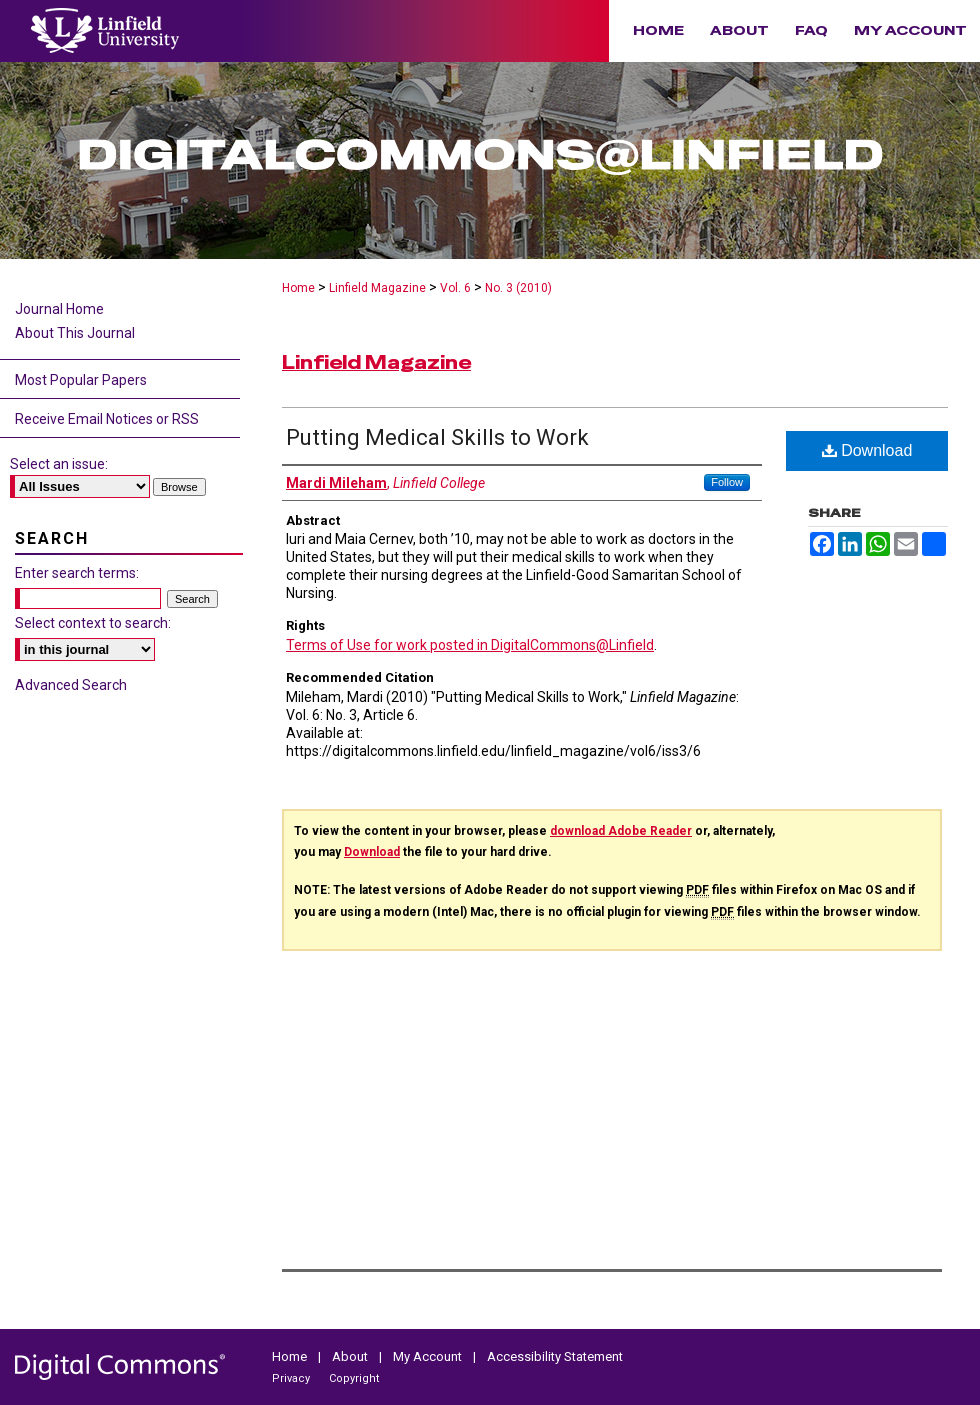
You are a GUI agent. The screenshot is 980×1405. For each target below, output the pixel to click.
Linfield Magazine (377, 288)
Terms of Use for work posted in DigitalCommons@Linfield (470, 645)
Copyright (354, 1378)
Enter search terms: (77, 573)
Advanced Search (71, 685)
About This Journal (75, 333)
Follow (727, 482)
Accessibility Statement (555, 1356)
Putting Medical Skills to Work (437, 437)
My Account (429, 1356)
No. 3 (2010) (518, 288)
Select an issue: (59, 464)
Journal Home (59, 309)
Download (867, 450)
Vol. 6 (455, 288)
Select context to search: (93, 623)
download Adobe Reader (621, 831)
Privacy (292, 1378)
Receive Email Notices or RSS (107, 419)
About (351, 1356)
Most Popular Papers (81, 380)
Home (298, 288)
